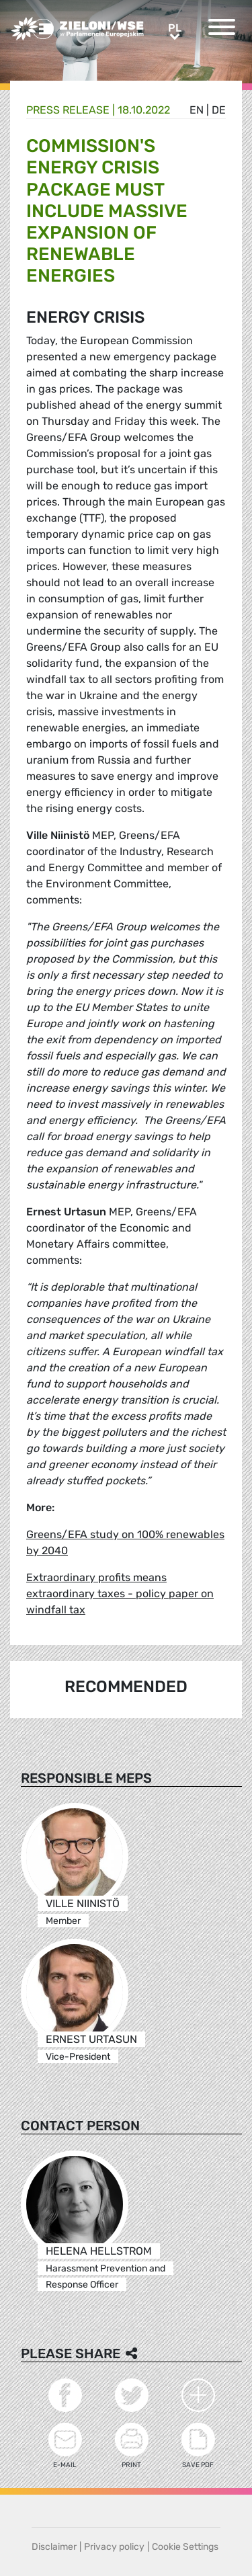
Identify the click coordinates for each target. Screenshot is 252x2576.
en (197, 110)
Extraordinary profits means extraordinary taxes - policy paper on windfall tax (120, 1593)
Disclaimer (54, 2546)
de (219, 110)
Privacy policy (114, 2546)
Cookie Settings (185, 2546)
